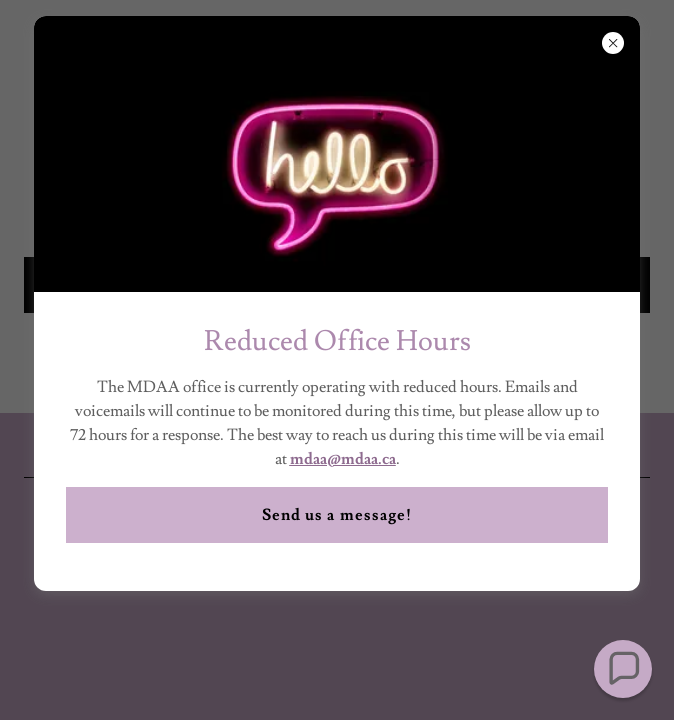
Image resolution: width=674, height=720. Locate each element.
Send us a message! (336, 515)
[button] (623, 669)
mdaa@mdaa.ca (343, 459)
